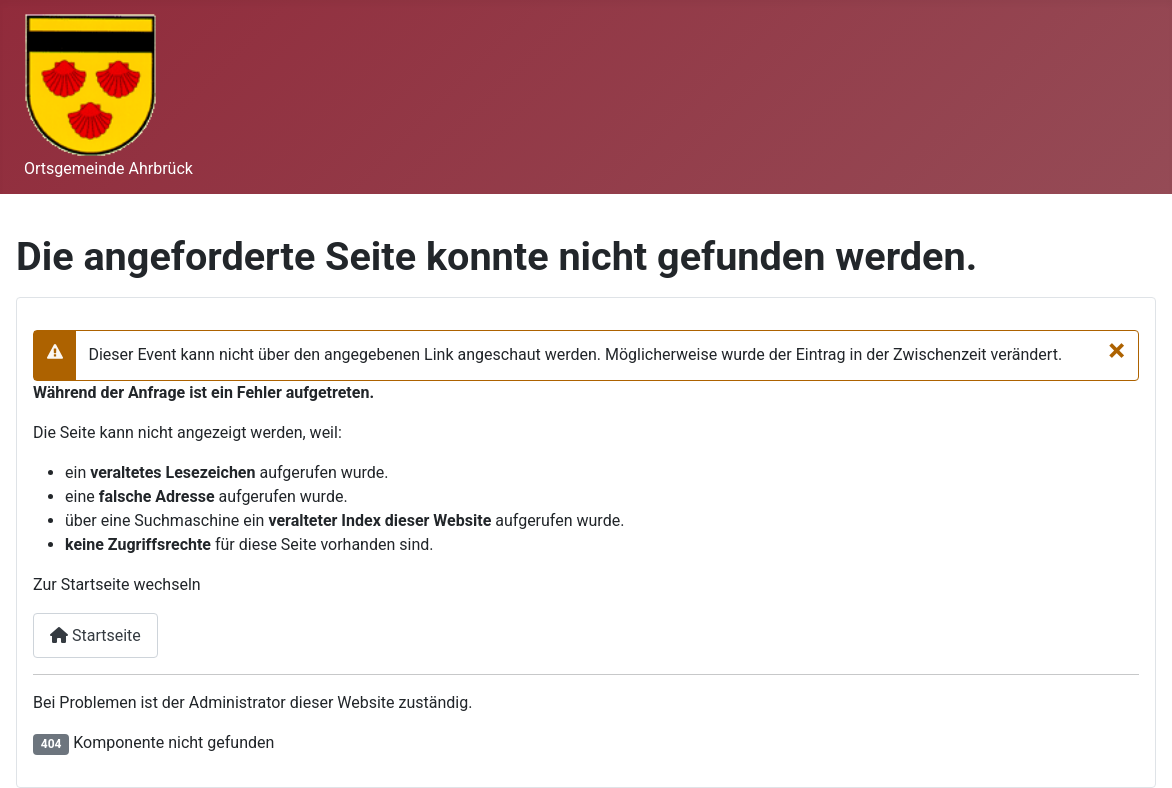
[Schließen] (1116, 350)
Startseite (95, 635)
